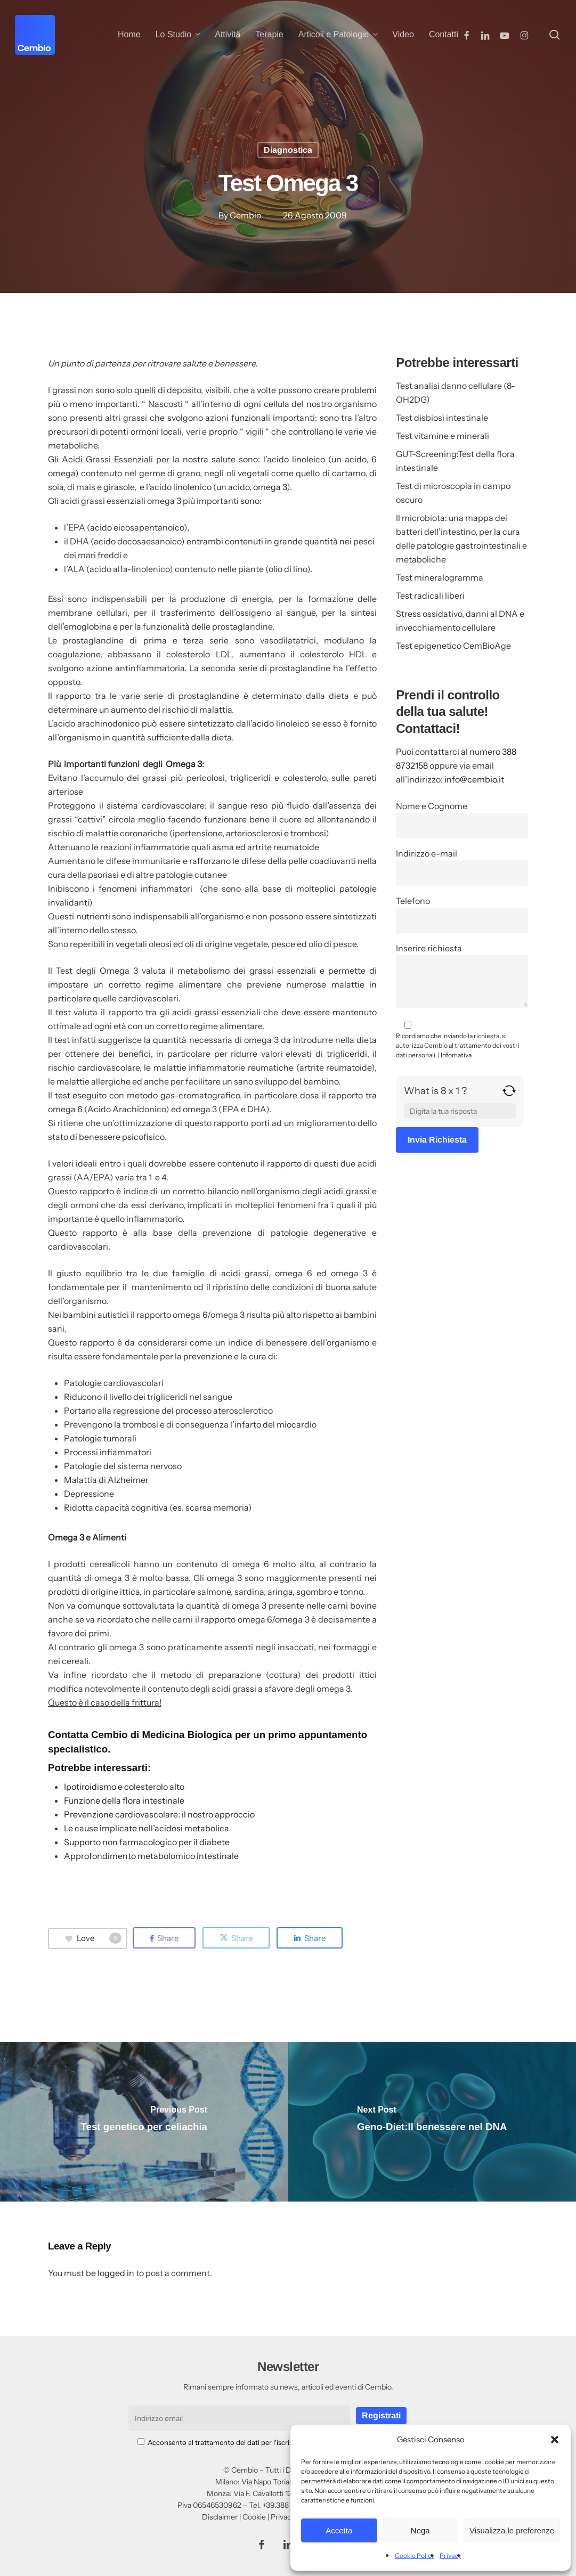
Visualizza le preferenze (511, 2530)
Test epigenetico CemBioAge (453, 645)
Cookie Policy (414, 2555)
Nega (420, 2530)
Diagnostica (288, 149)
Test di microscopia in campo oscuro (453, 492)
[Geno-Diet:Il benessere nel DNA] (432, 2122)
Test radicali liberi (430, 595)
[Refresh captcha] (509, 1094)
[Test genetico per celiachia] (144, 2122)
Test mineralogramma (439, 577)
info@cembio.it (474, 779)
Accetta (339, 2530)
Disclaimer (220, 2517)
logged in (116, 2273)
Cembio (245, 215)
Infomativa (456, 1055)
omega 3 (270, 487)
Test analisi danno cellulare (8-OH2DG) (455, 392)
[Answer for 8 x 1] (460, 1111)
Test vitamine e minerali (442, 435)
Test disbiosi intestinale (442, 417)
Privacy (450, 2555)
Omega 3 (184, 764)
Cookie (254, 2517)
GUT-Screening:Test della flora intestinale (455, 461)
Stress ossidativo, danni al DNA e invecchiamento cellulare (460, 620)
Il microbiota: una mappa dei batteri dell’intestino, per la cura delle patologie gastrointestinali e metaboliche (461, 538)
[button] (554, 2439)
